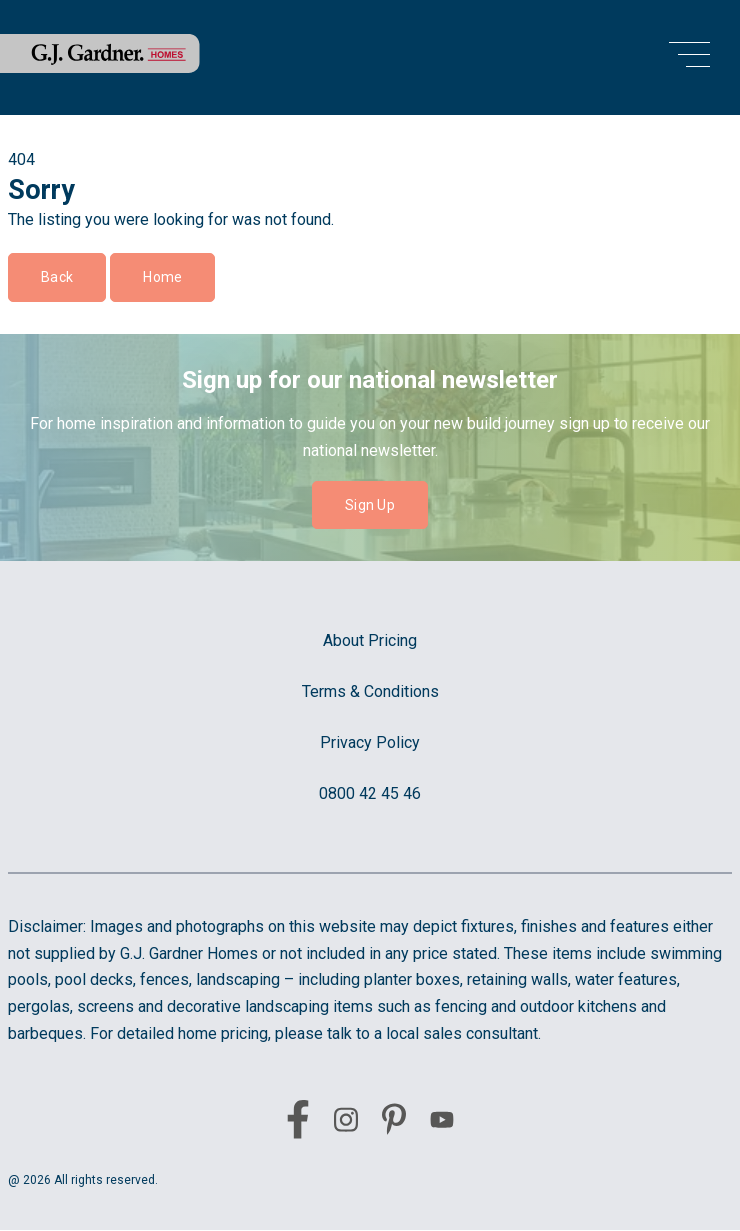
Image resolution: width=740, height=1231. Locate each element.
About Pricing (370, 640)
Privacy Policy (370, 742)
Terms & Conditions (370, 691)
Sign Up (370, 505)
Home (162, 277)
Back (57, 277)
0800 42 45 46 (370, 793)
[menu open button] (689, 57)
